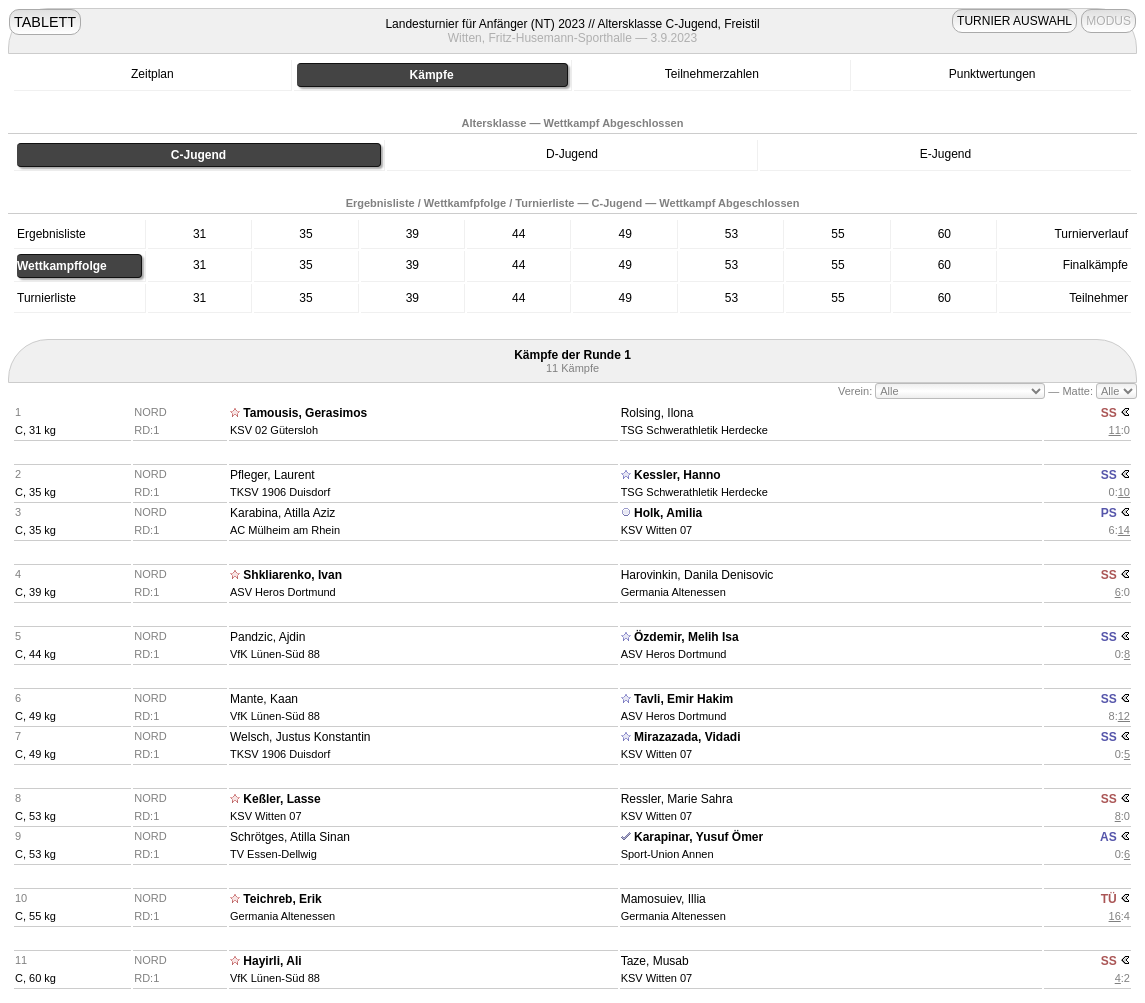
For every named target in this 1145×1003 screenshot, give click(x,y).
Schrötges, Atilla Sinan (290, 837)
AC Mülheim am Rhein (285, 530)
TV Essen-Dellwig (273, 854)
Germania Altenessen (673, 592)
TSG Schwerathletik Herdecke (694, 430)
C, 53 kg (35, 816)
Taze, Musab (655, 961)
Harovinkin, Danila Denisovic (697, 575)
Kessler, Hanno (677, 475)
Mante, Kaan (264, 699)
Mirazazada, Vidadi (687, 737)
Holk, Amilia (668, 513)
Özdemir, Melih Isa (686, 637)
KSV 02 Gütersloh (274, 430)
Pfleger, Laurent (272, 475)
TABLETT (45, 22)
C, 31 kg (35, 430)
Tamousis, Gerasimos (305, 413)
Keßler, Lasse (281, 799)
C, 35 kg (35, 492)
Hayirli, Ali (272, 961)
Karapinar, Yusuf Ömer (698, 837)
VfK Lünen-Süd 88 (275, 654)
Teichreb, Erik (282, 899)
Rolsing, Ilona (657, 413)
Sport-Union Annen (667, 854)
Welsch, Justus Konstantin (300, 737)
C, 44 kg (35, 654)
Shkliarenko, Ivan (292, 575)
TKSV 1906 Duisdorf (280, 492)
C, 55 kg (35, 916)
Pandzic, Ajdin (267, 637)
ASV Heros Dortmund (283, 592)
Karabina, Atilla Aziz (282, 513)
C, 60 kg (35, 978)
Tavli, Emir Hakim (683, 699)
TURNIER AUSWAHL (1014, 21)
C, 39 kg (35, 592)
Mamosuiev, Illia (663, 899)
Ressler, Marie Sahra (677, 799)
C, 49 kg (35, 716)
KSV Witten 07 (657, 530)
